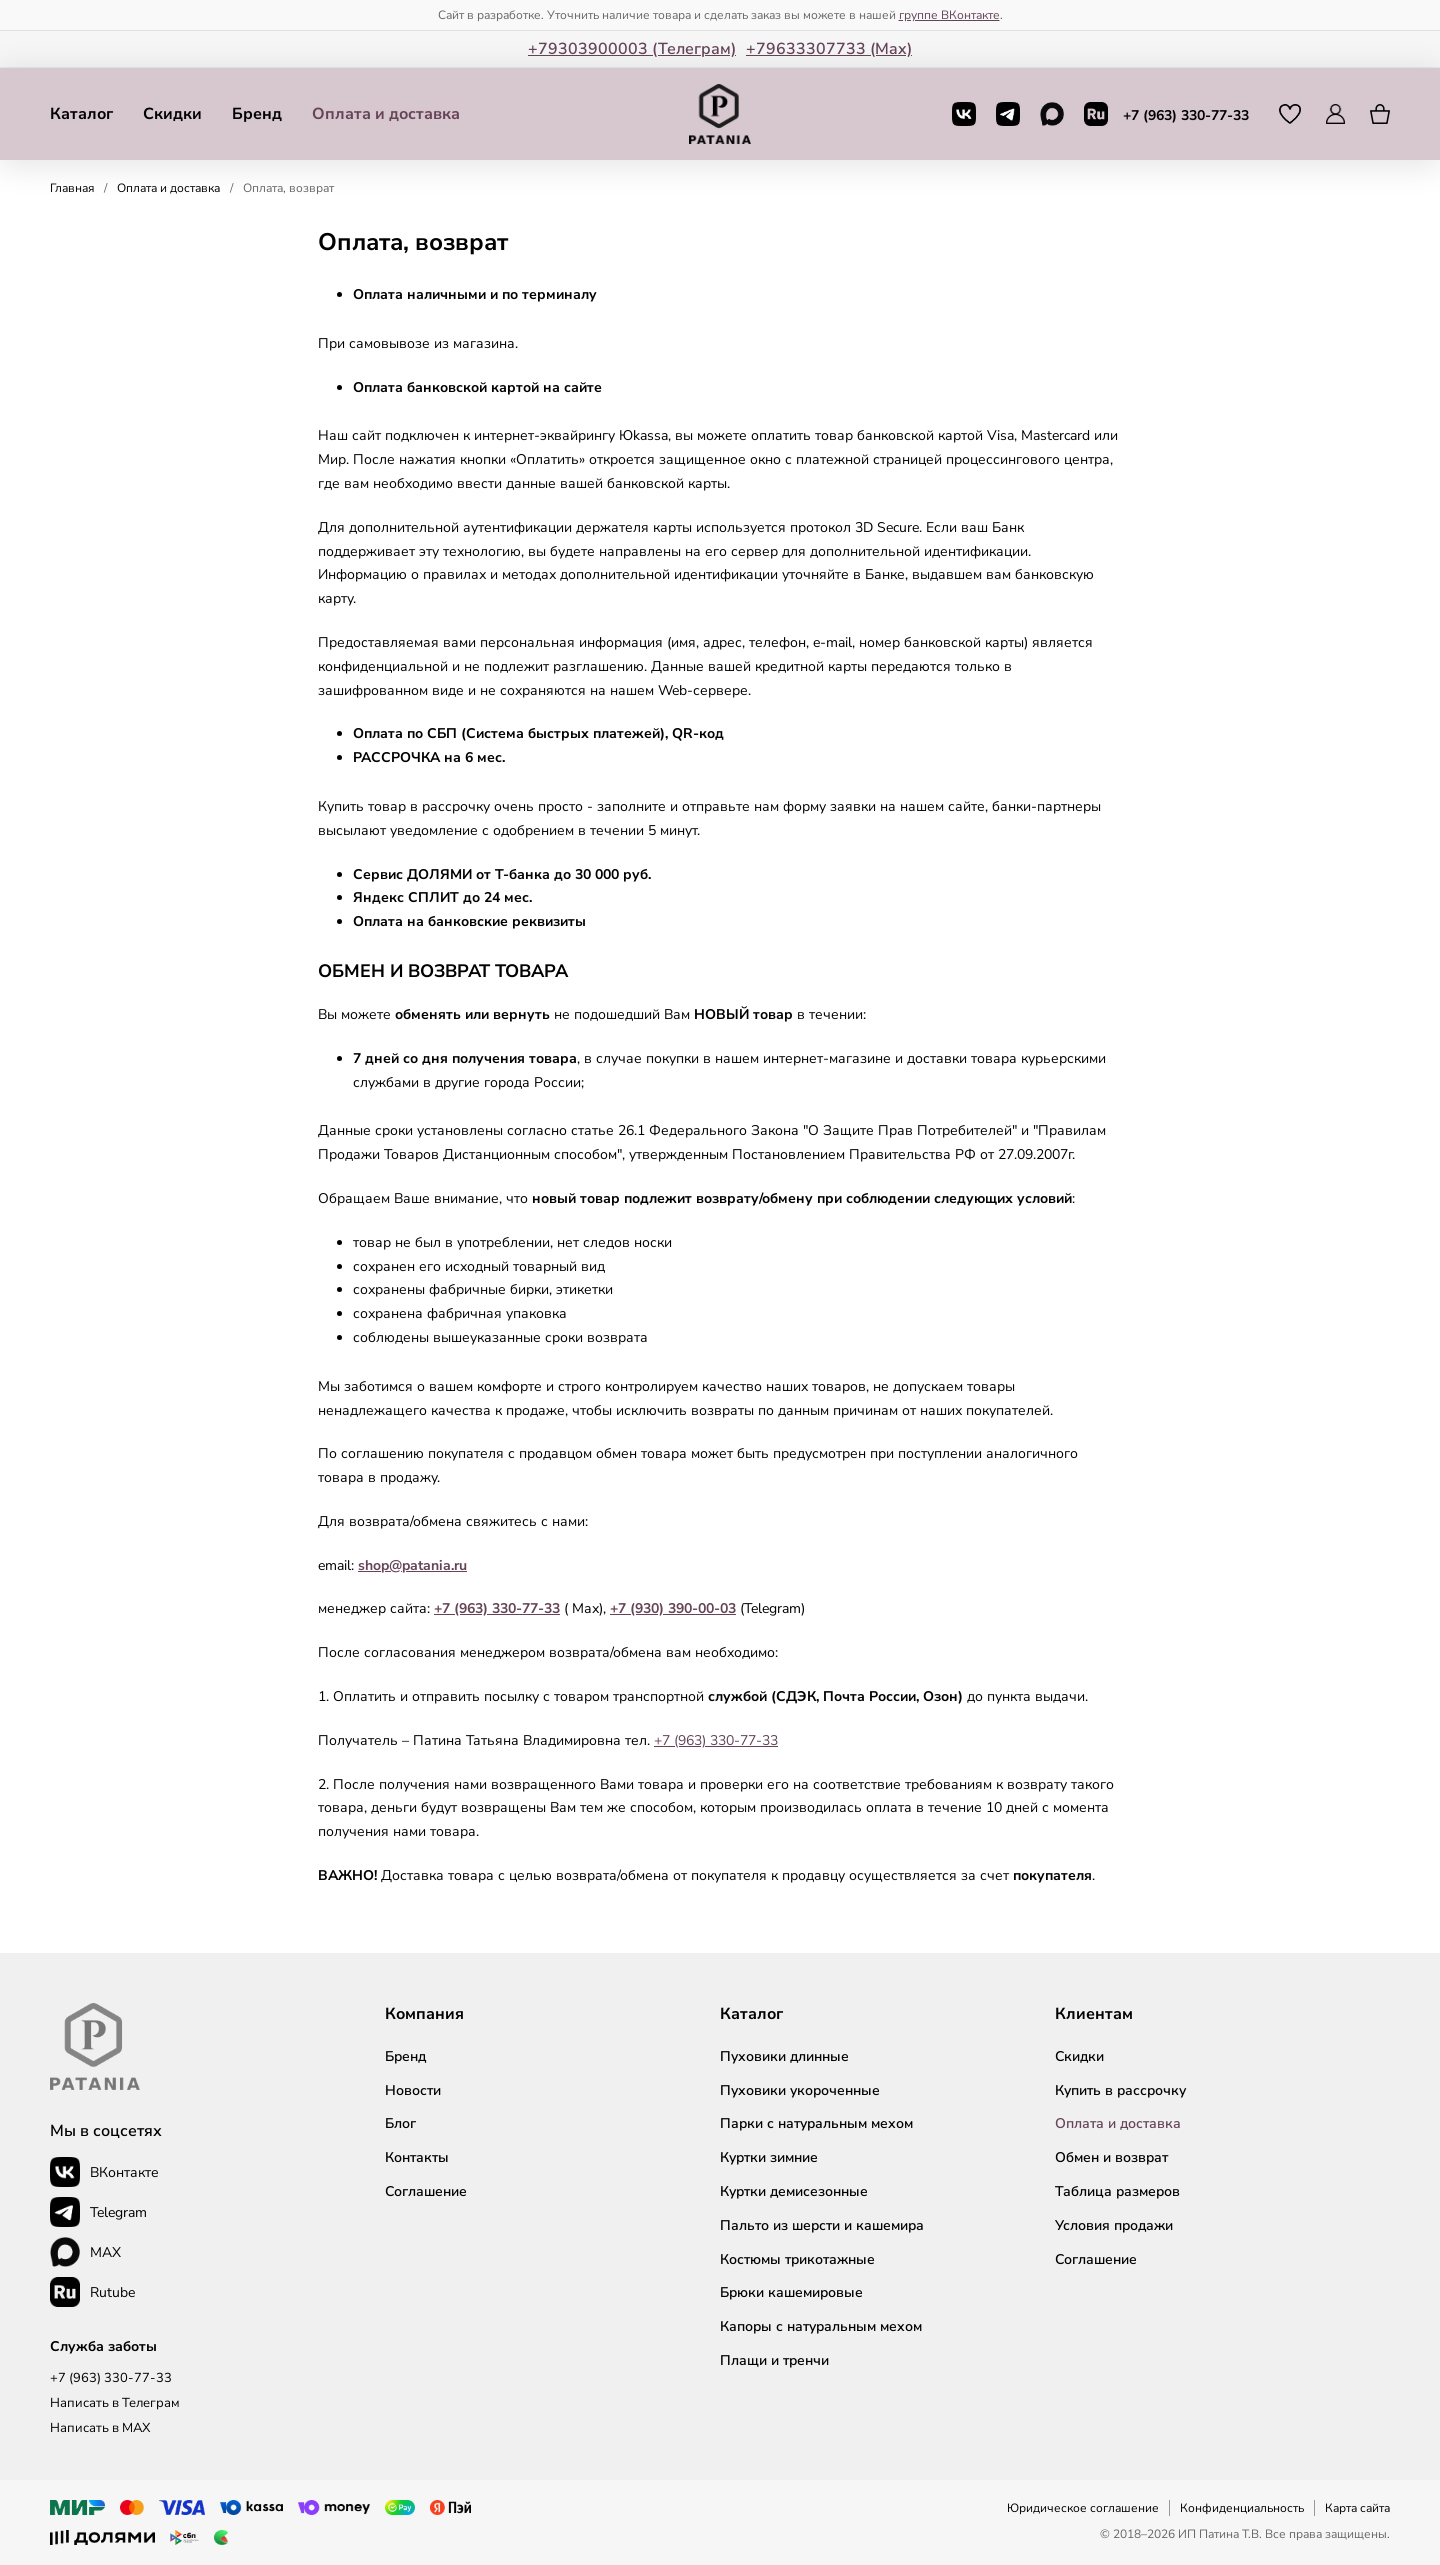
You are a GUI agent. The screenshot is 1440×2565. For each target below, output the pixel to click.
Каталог (81, 114)
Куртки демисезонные (794, 2191)
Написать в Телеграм (115, 2403)
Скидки (172, 114)
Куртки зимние (769, 2157)
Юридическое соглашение (1083, 2508)
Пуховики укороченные (800, 2090)
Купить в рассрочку (1120, 2090)
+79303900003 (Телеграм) (632, 49)
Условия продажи (1114, 2225)
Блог (400, 2123)
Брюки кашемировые (791, 2292)
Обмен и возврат (1111, 2157)
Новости (413, 2090)
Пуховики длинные (784, 2056)
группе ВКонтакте (949, 15)
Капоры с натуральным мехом (821, 2326)
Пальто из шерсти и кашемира (822, 2225)
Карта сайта (1357, 2508)
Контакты (417, 2157)
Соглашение (426, 2191)
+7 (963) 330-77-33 (1186, 115)
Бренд (257, 114)
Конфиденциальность (1242, 2508)
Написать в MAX (100, 2428)
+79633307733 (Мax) (829, 49)
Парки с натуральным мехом (816, 2123)
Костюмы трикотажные (797, 2259)
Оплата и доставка (386, 114)
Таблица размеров (1117, 2191)
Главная (72, 188)
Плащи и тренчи (774, 2360)
